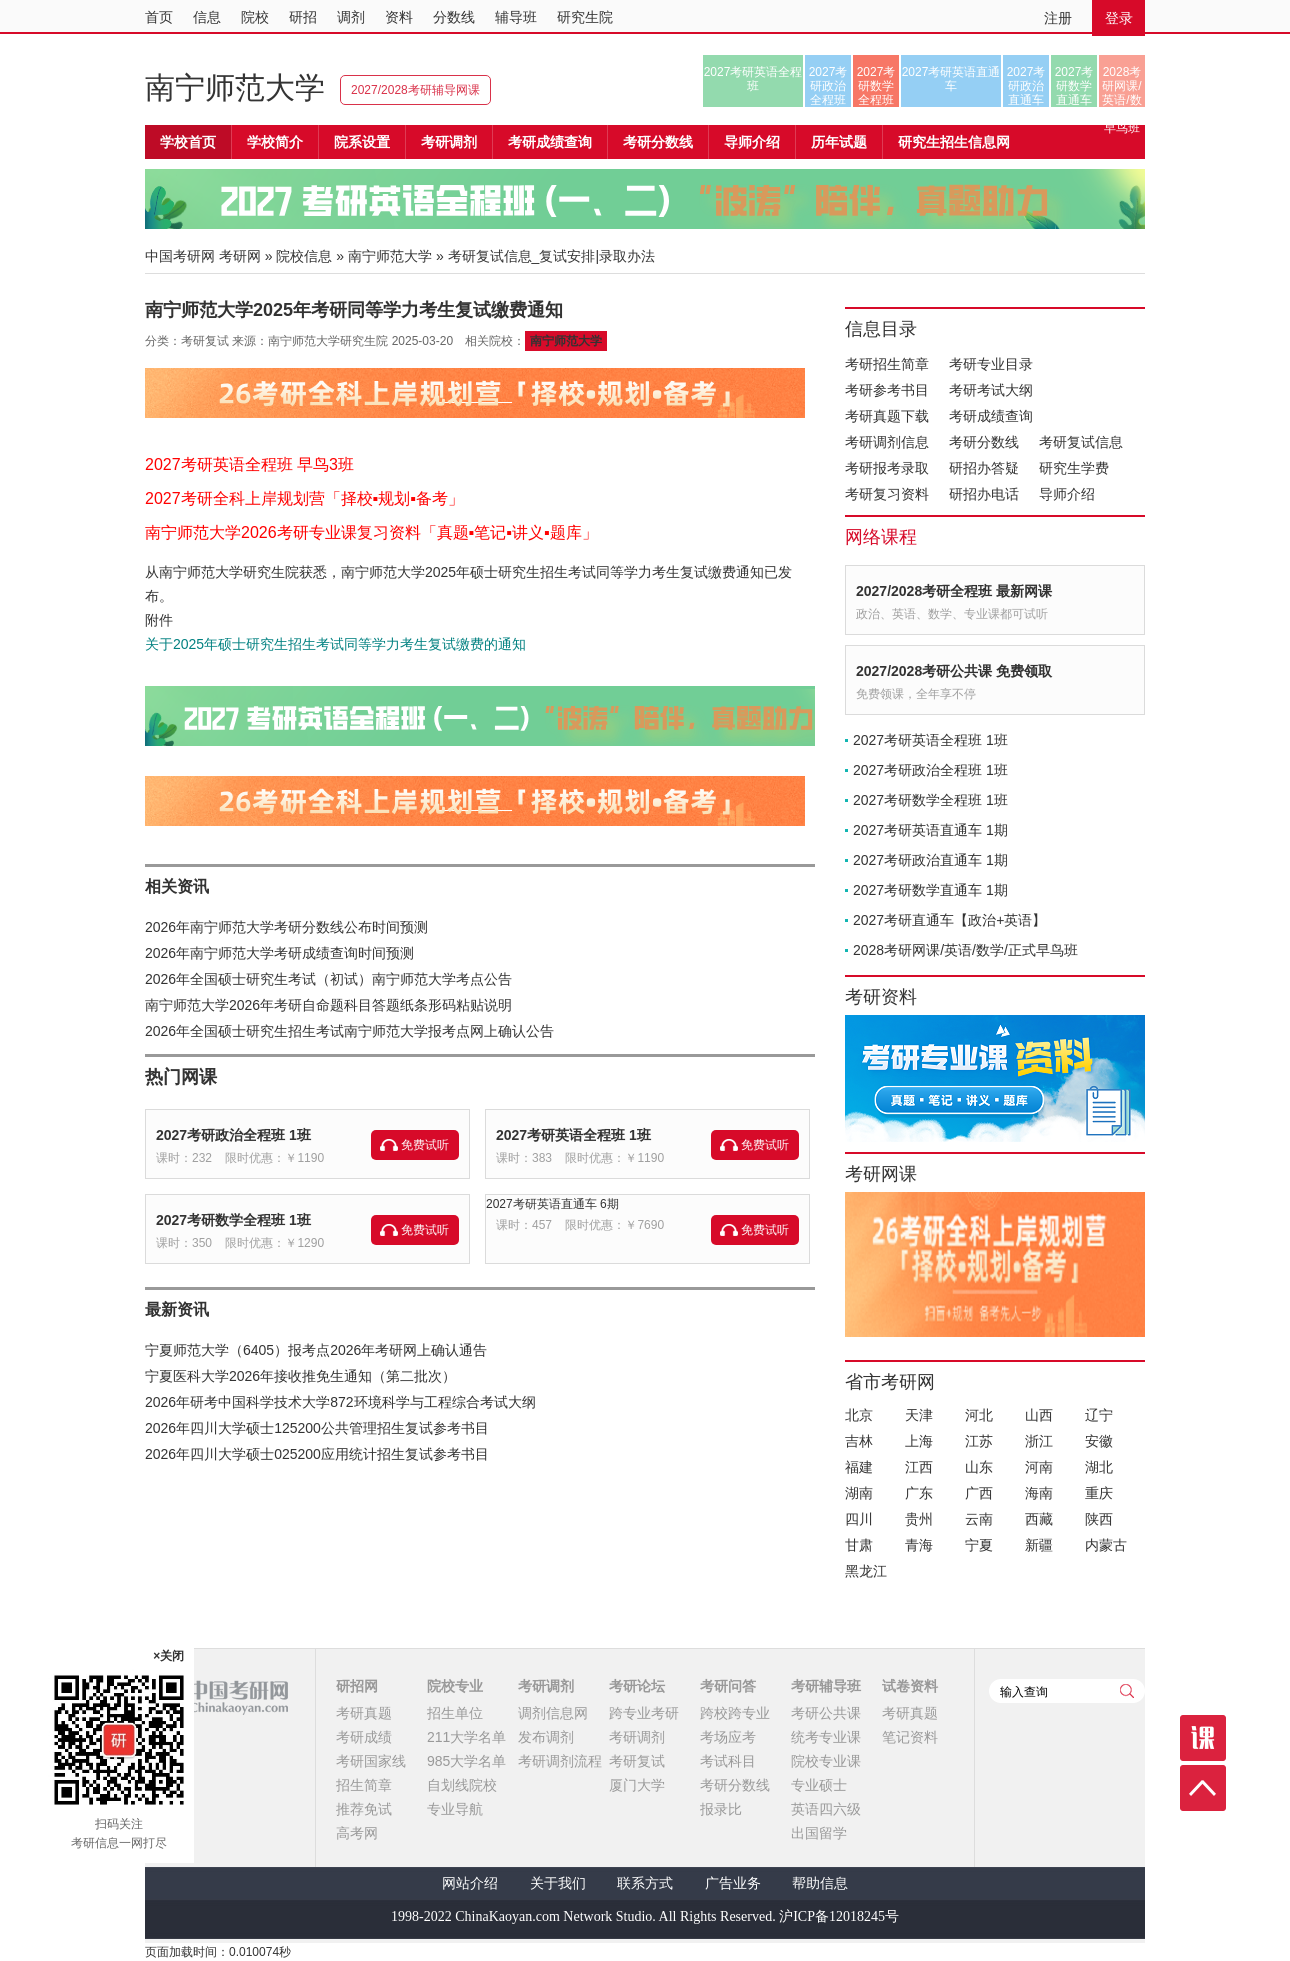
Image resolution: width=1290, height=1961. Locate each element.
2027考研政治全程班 (828, 86)
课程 (1203, 1738)
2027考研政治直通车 (1026, 86)
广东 (919, 1493)
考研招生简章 (887, 364)
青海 (919, 1545)
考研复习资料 (887, 494)
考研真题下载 (887, 416)
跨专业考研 (644, 1713)
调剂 (351, 17)
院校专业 (455, 1686)
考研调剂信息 (887, 442)
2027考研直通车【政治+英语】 (949, 920)
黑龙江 (866, 1571)
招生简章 (364, 1785)
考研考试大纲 (991, 390)
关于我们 (558, 1883)
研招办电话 (984, 494)
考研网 (240, 256)
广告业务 (733, 1883)
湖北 (1099, 1467)
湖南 (859, 1493)
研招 (303, 17)
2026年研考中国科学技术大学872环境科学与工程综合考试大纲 (340, 1402)
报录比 (721, 1809)
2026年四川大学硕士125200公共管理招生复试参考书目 (317, 1428)
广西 (979, 1493)
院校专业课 (826, 1761)
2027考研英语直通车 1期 (930, 830)
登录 (1119, 18)
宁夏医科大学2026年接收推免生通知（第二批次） (300, 1376)
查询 (1127, 1691)
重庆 (1099, 1493)
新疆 (1039, 1545)
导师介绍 (752, 142)
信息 (207, 17)
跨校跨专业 (735, 1713)
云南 (979, 1519)
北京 (859, 1415)
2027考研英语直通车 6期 (552, 1204)
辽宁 (1099, 1415)
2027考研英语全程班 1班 (573, 1135)
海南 (1039, 1493)
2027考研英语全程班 (753, 79)
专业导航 (455, 1809)
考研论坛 (637, 1686)
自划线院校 (462, 1785)
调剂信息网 (553, 1713)
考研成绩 (364, 1737)
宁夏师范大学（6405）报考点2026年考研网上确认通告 (316, 1350)
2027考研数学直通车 (1074, 86)
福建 (859, 1467)
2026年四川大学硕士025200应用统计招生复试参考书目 (317, 1454)
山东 (979, 1467)
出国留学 (819, 1833)
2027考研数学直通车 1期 (930, 890)
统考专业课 (826, 1737)
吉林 (859, 1441)
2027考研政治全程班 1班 (233, 1135)
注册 (1058, 18)
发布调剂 (546, 1737)
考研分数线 (984, 442)
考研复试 (637, 1761)
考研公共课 (826, 1713)
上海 (919, 1441)
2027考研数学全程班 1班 (233, 1220)
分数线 (454, 17)
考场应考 (728, 1737)
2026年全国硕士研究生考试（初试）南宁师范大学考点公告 (328, 979)
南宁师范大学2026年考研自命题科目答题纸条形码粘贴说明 (328, 1005)
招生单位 (455, 1713)
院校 (255, 17)
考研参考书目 (887, 390)
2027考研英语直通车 (951, 79)
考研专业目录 (991, 364)
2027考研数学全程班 (876, 86)
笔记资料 (910, 1737)
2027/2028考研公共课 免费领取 (954, 671)
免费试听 (425, 1145)
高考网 (357, 1833)
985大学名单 (466, 1761)
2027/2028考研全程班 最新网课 (954, 591)
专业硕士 (819, 1785)
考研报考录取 (887, 468)
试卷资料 (910, 1686)
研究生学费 (1074, 468)
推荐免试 (364, 1809)
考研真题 (364, 1713)
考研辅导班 (826, 1686)
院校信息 (304, 256)
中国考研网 (216, 1697)
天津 (919, 1415)
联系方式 (645, 1883)
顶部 (1203, 1788)
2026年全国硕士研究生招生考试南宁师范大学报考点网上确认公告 (349, 1031)
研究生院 (585, 17)
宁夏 (979, 1545)
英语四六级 (826, 1809)
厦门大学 (637, 1785)
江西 (919, 1467)
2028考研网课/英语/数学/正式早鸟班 (1121, 86)
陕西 (1099, 1519)
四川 (859, 1519)
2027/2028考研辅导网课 (415, 90)
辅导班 (516, 17)
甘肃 (859, 1545)
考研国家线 (371, 1761)
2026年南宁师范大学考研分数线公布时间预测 (286, 927)
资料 (399, 17)
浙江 (1039, 1441)
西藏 (1039, 1519)
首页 (159, 17)
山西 (1039, 1415)
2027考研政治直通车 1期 (930, 860)
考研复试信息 (1081, 442)
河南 (1039, 1467)
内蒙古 (1106, 1545)
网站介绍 (470, 1883)
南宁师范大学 (235, 87)
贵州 (919, 1519)
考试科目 (728, 1761)
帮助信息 (820, 1883)
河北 (979, 1415)
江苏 (979, 1441)
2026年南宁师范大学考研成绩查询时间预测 (279, 953)
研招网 (357, 1686)
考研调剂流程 (560, 1761)
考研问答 (728, 1686)
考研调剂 (449, 142)
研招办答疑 (984, 468)
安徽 (1099, 1441)
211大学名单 (466, 1737)
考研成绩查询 (991, 416)
